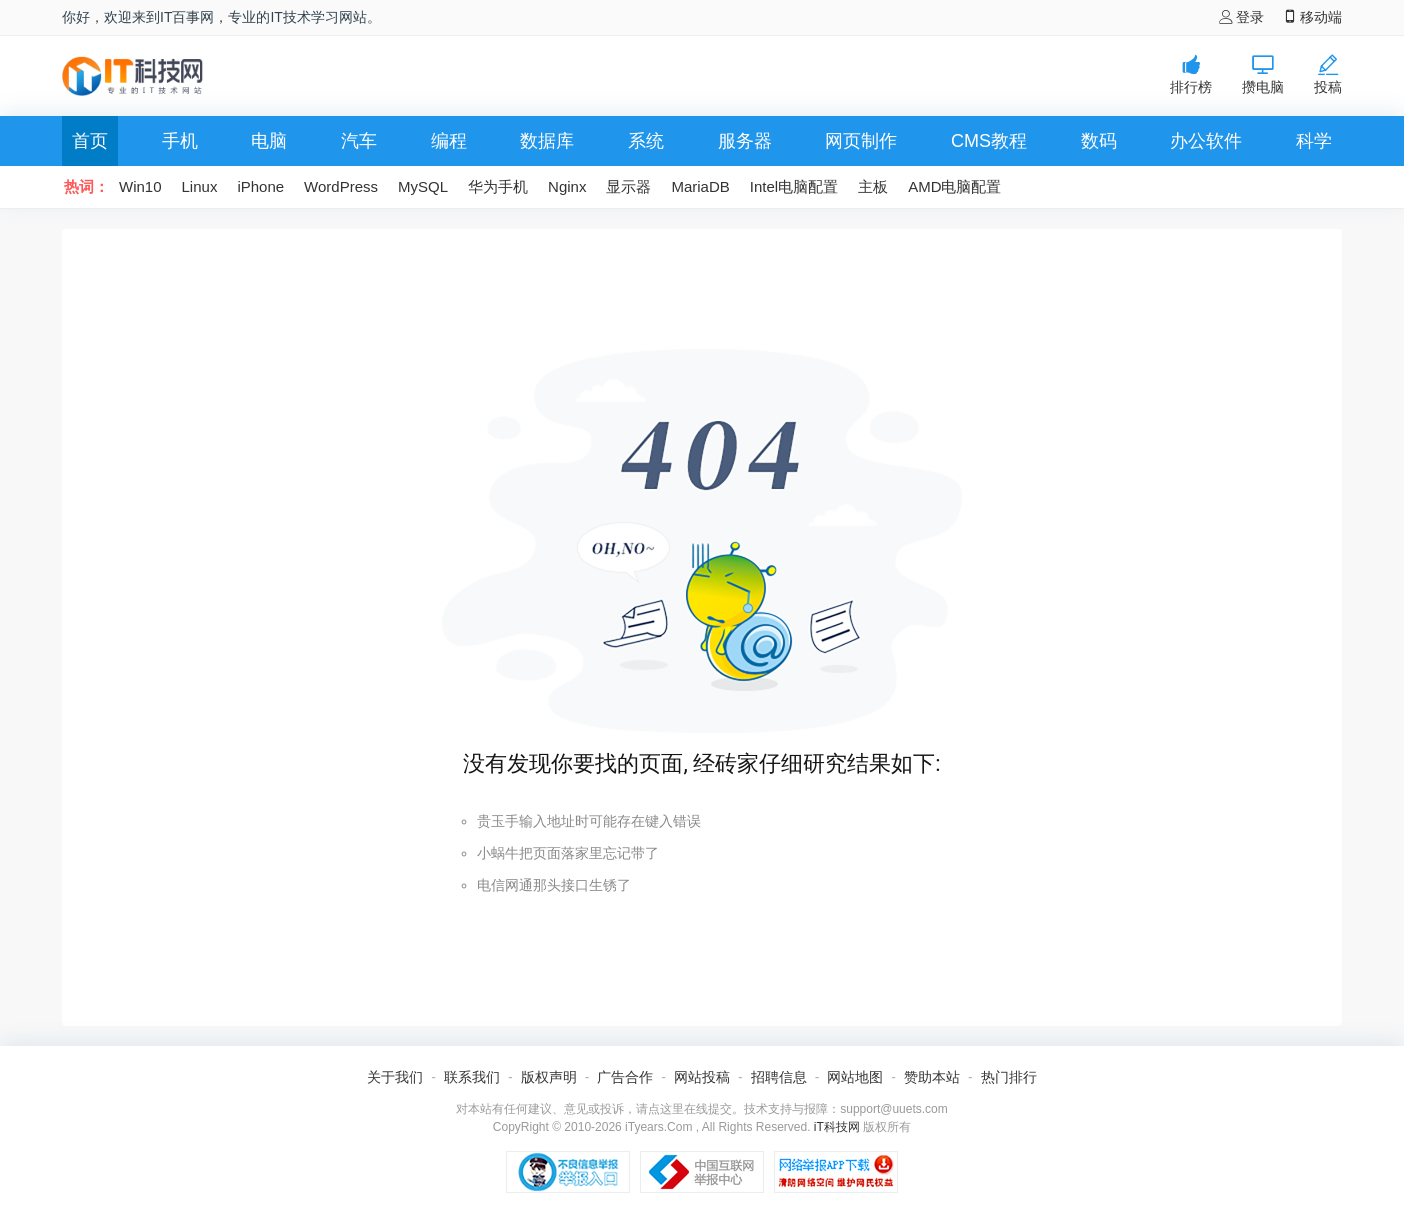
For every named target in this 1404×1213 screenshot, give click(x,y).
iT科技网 (837, 1127)
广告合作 (625, 1077)
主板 (873, 186)
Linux (200, 186)
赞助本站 (932, 1077)
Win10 (140, 186)
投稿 (1328, 74)
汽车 (359, 141)
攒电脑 (1263, 74)
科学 (1314, 141)
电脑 (269, 141)
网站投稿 (702, 1077)
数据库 (547, 141)
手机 (180, 141)
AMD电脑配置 (954, 186)
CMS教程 (989, 141)
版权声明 (549, 1077)
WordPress (341, 186)
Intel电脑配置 (794, 186)
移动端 (1312, 17)
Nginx (567, 186)
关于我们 (395, 1077)
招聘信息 (779, 1077)
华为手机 (498, 186)
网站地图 (855, 1077)
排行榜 (1191, 74)
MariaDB (700, 186)
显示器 (628, 186)
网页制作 (861, 141)
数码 (1099, 141)
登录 (1241, 17)
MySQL (423, 186)
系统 (646, 141)
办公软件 (1206, 141)
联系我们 (472, 1077)
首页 (90, 141)
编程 (449, 141)
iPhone (260, 186)
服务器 (745, 141)
